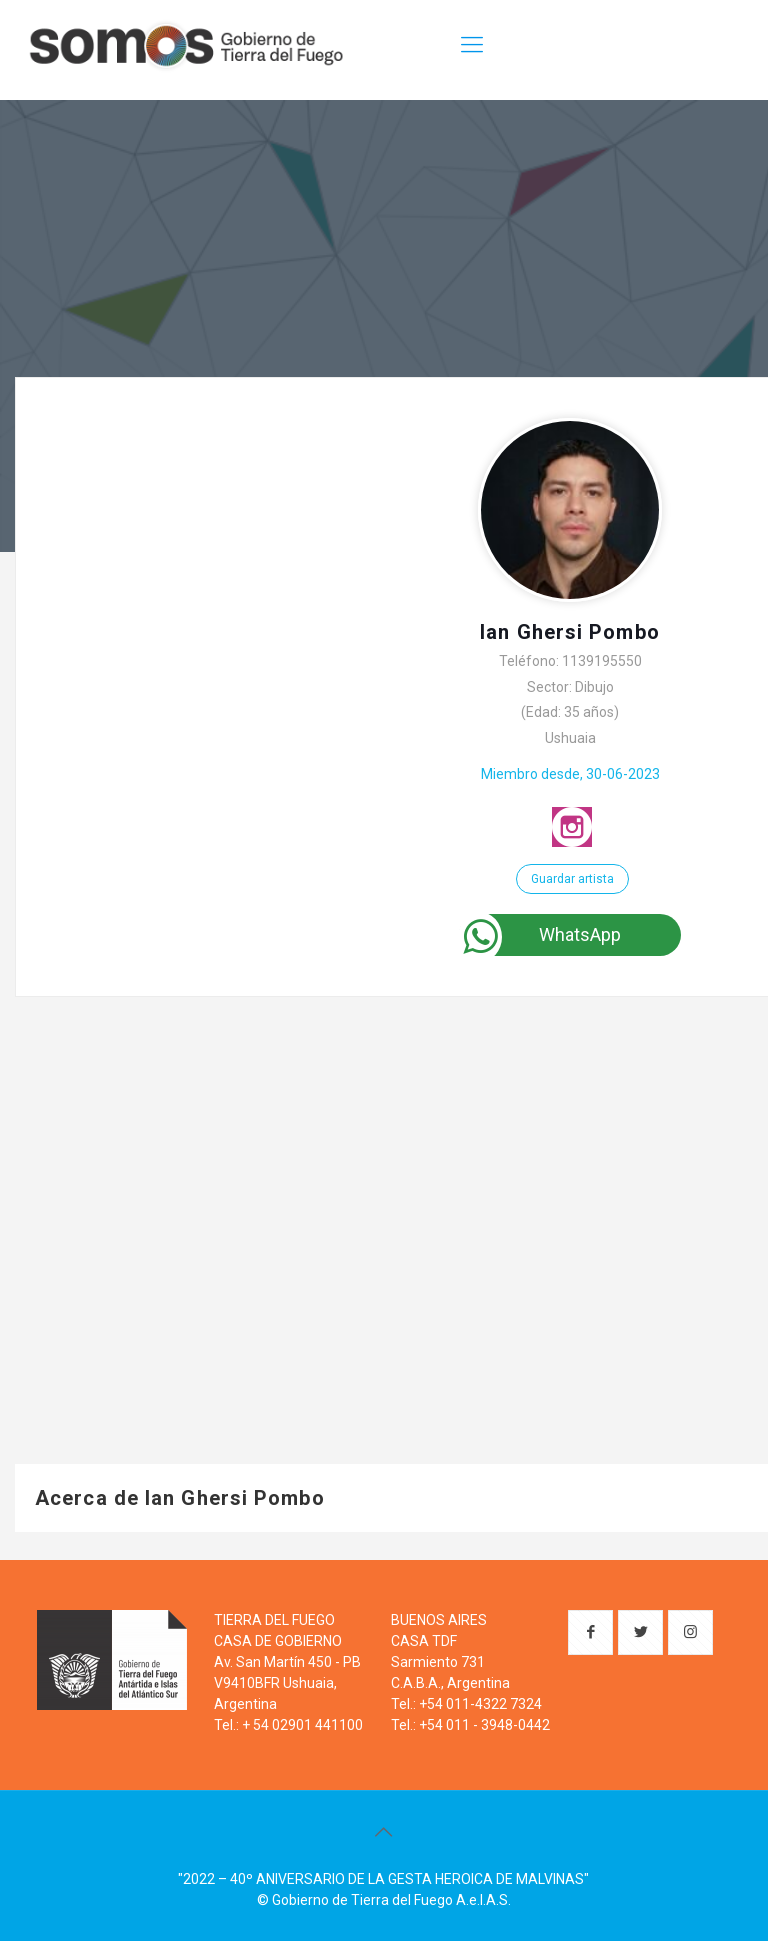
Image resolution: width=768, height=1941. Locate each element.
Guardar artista (572, 879)
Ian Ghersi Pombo (570, 632)
